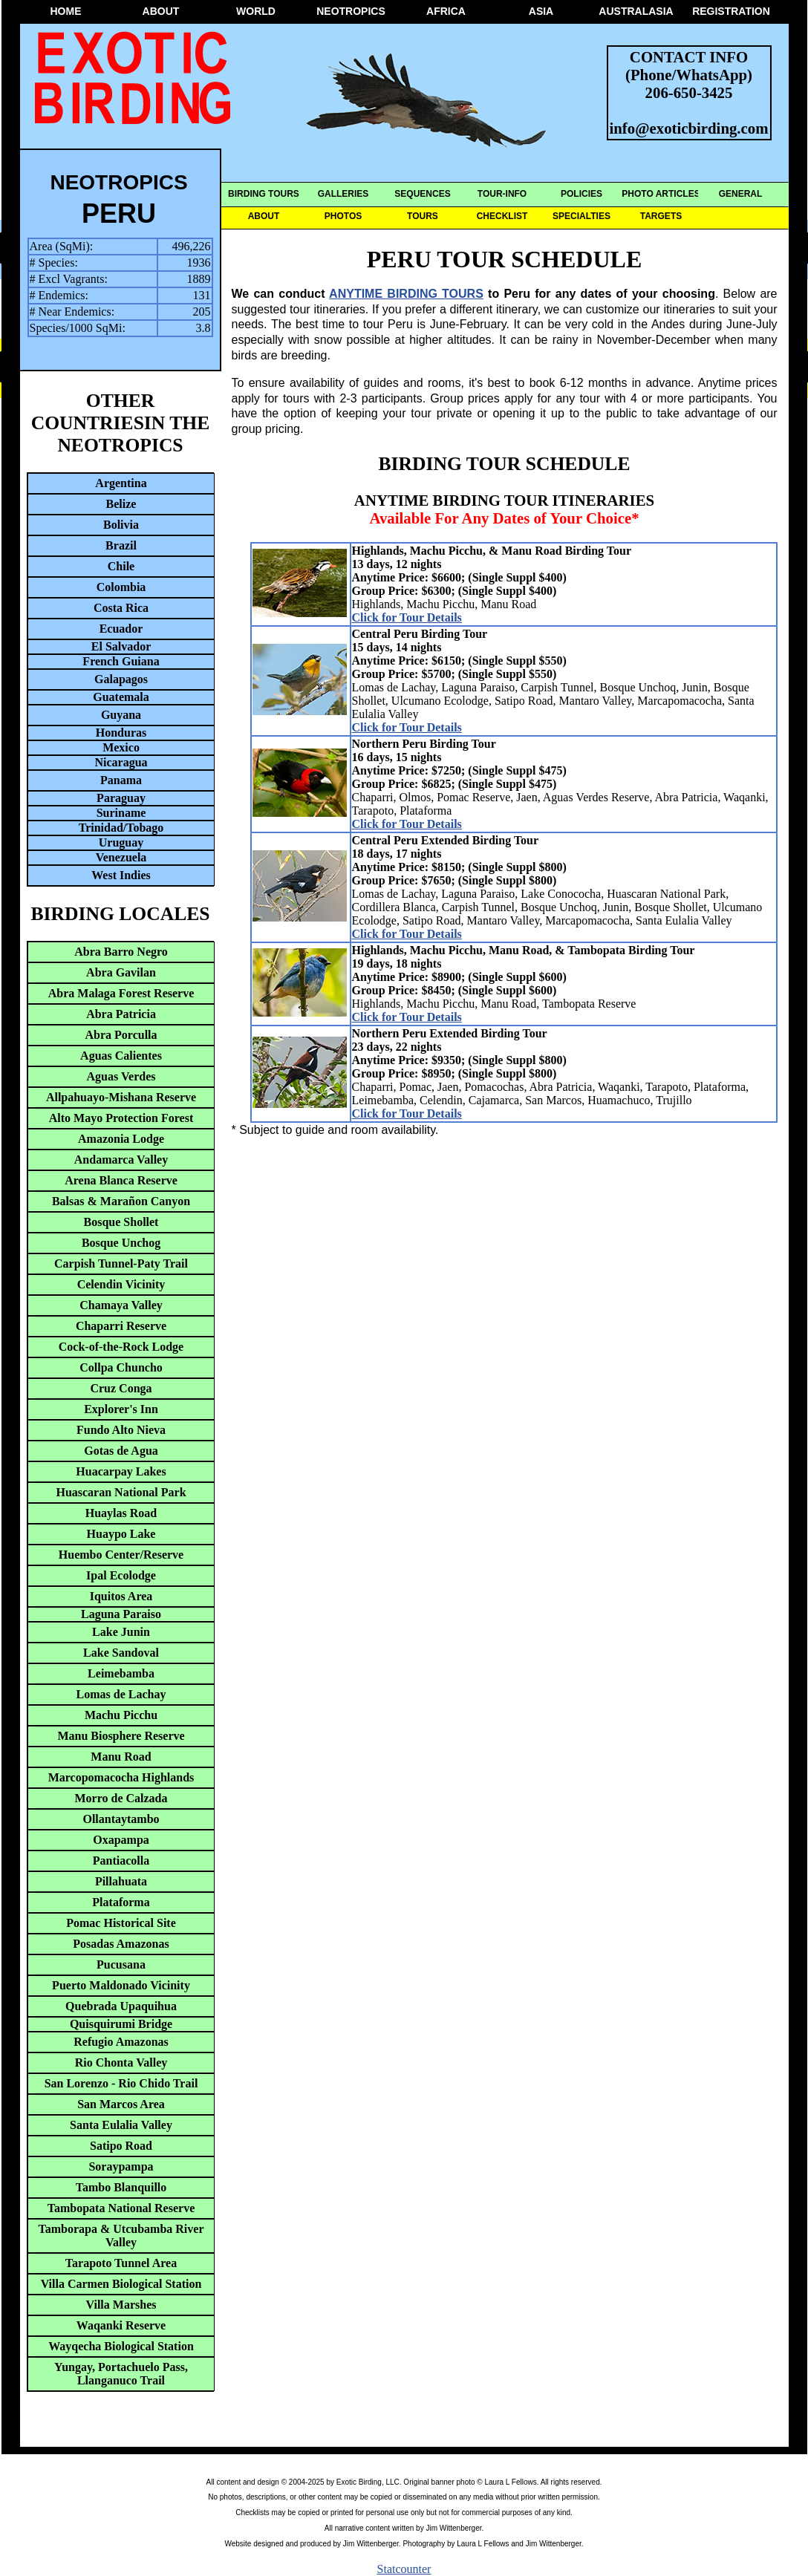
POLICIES (581, 194)
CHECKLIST (502, 216)
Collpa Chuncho (121, 1367)
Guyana (121, 714)
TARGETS (661, 216)
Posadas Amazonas (121, 1943)
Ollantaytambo (120, 1819)
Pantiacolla (121, 1860)
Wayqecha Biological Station (121, 2346)
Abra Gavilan (121, 972)
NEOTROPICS (350, 11)
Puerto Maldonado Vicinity (121, 1985)
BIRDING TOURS (263, 194)
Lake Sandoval (121, 1652)
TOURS (422, 216)
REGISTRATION (731, 11)
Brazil (121, 545)
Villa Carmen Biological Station (121, 2283)
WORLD (256, 11)
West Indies (121, 875)
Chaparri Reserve (121, 1326)
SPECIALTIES (581, 216)
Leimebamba (121, 1673)
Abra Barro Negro (121, 951)
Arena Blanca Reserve (121, 1180)
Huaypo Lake (121, 1533)
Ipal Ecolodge (121, 1575)
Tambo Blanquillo (121, 2187)
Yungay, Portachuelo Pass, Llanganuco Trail (121, 2374)
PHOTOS (343, 216)
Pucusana (121, 1964)
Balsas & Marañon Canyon (121, 1201)
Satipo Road (121, 2145)
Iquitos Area (121, 1596)
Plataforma (120, 1902)
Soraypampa (120, 2166)
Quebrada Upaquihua (121, 2006)
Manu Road (121, 1756)
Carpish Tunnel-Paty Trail (121, 1263)
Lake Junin (121, 1632)
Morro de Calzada (120, 1798)
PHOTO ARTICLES (661, 194)
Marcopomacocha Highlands (121, 1777)
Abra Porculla (121, 1034)
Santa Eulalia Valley (121, 2125)
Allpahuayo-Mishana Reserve (121, 1097)
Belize (121, 504)
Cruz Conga (121, 1388)
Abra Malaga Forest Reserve (121, 993)
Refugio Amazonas (121, 2041)
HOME (66, 11)
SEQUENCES (422, 194)
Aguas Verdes (121, 1076)
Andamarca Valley (121, 1159)
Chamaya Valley (121, 1305)
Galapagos (121, 679)
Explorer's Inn (121, 1409)
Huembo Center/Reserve (121, 1554)
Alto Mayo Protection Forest (121, 1118)
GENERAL (741, 194)
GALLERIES (343, 194)
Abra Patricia (121, 1014)
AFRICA (446, 11)
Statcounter (404, 2569)
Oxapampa (121, 1839)
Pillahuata (121, 1881)
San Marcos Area (121, 2104)
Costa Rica (121, 607)
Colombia (121, 587)
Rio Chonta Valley (121, 2062)
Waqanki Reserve (121, 2325)
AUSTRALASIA (636, 11)
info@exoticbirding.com (689, 128)
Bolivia (121, 524)
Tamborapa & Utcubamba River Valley (121, 2236)
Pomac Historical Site (121, 1923)
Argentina (120, 483)
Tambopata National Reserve (121, 2208)
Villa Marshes (121, 2304)
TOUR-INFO (502, 194)
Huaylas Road (121, 1513)
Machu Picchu (121, 1715)
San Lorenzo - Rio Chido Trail (121, 2083)
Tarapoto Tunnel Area (121, 2263)
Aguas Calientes (121, 1055)
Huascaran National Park (121, 1492)
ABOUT (161, 11)
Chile (121, 566)
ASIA (541, 11)
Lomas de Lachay (121, 1694)
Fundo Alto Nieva (121, 1430)
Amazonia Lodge (121, 1138)
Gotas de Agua (121, 1450)
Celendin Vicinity (121, 1284)
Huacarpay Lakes (121, 1471)
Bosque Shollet (121, 1222)
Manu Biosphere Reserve (120, 1735)
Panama (121, 780)
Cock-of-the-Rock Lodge (121, 1346)
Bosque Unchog (121, 1242)
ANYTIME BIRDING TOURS (406, 293)
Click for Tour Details (407, 617)
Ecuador (121, 628)
